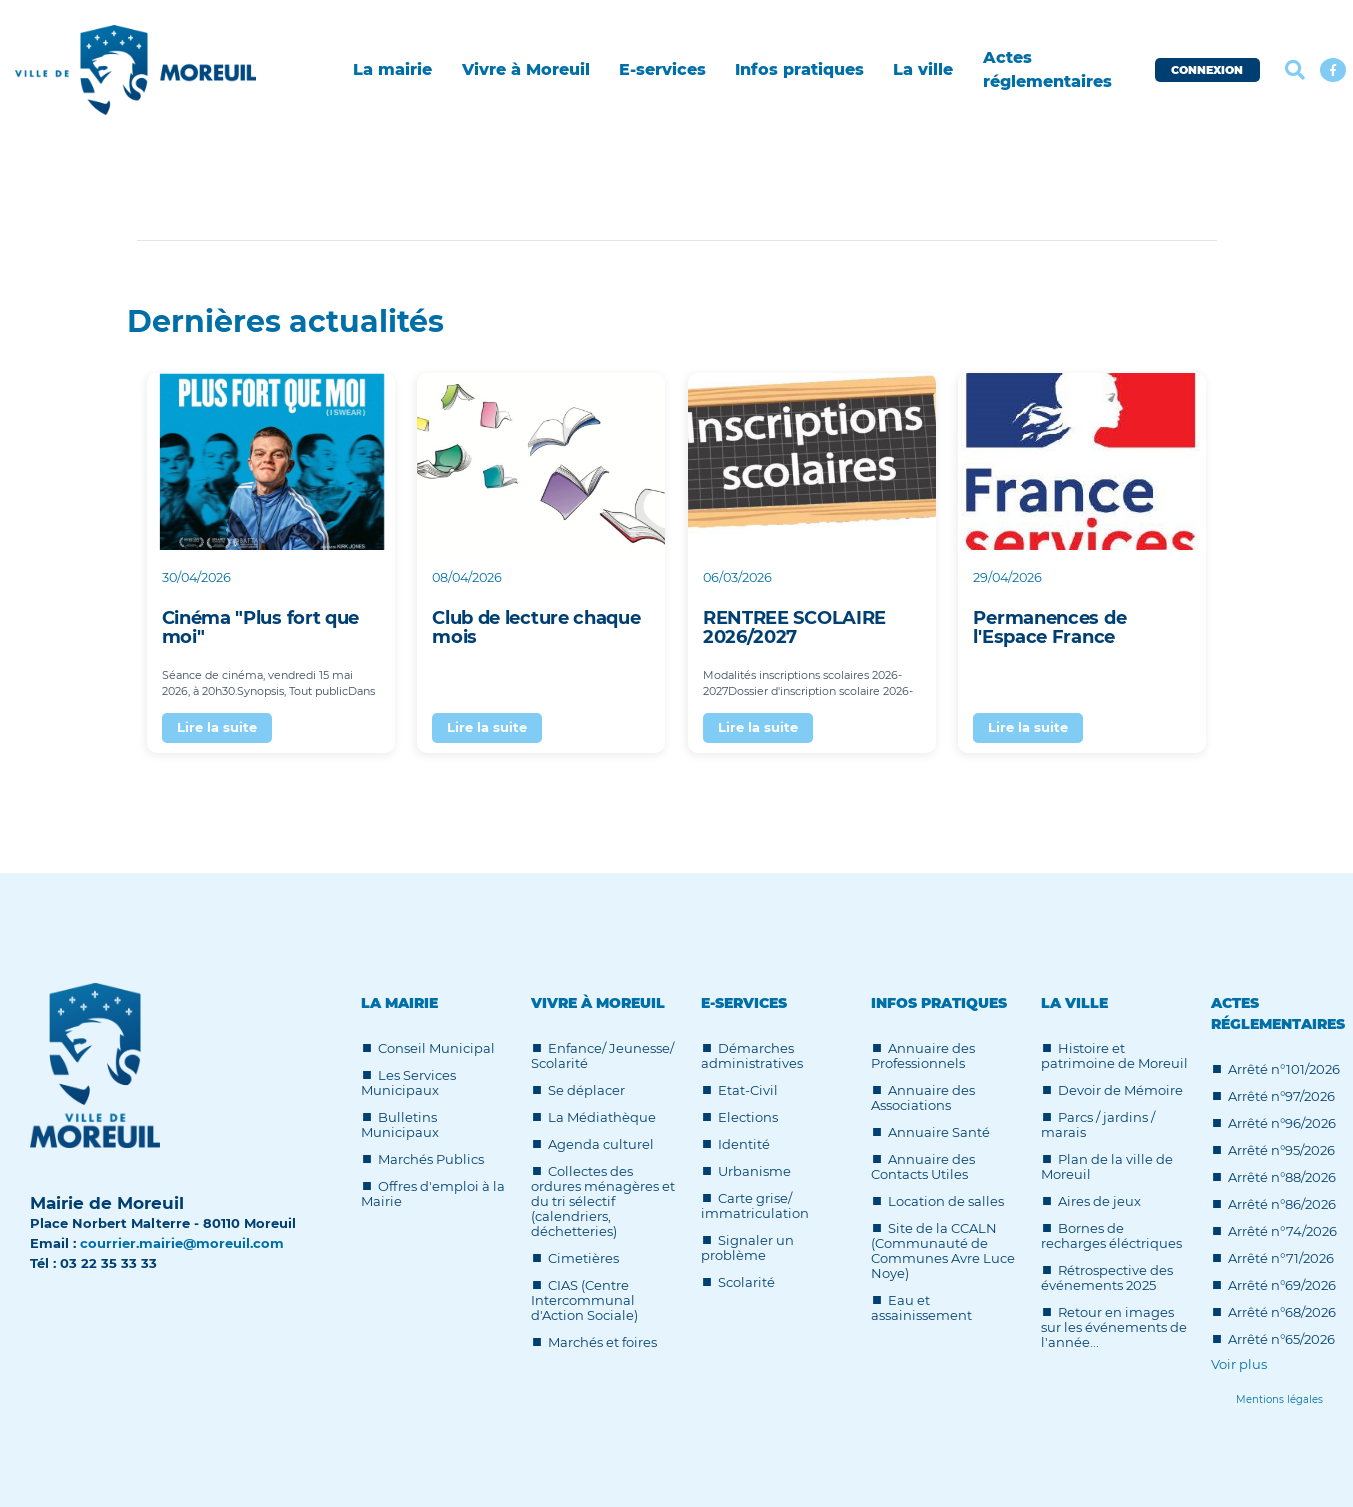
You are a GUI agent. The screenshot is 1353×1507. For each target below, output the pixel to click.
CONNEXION (1207, 70)
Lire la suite (217, 727)
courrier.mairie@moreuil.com (182, 1243)
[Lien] (1279, 1399)
